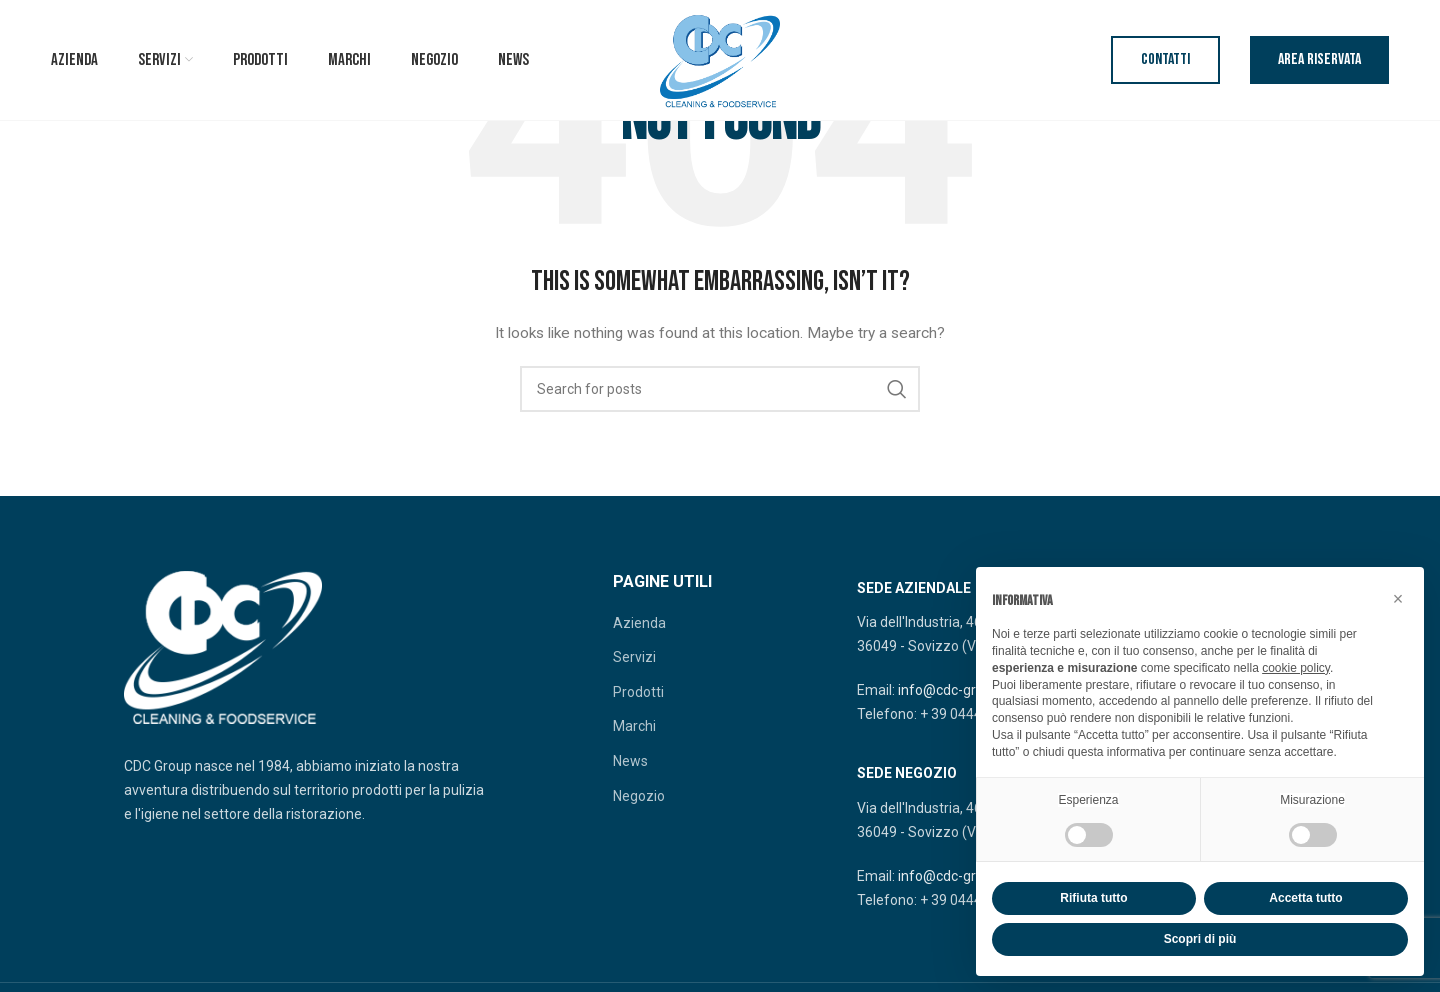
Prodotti (638, 692)
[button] (1398, 599)
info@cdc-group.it (954, 690)
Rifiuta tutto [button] (1093, 898)
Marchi (634, 726)
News (630, 761)
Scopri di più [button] (1200, 939)
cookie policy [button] (1296, 668)
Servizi (634, 657)
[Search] (720, 389)
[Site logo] (720, 59)
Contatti (1165, 59)
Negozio (639, 796)
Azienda (639, 623)
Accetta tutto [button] (1305, 898)
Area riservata (1319, 59)
